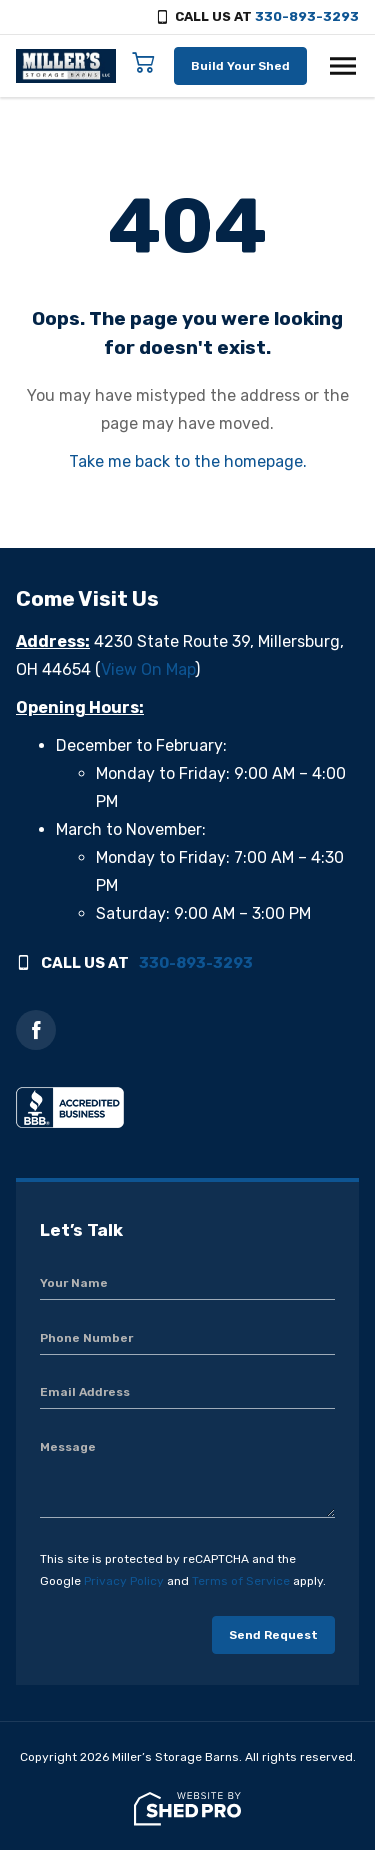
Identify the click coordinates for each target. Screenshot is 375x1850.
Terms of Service (241, 1581)
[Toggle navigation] (343, 66)
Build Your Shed (240, 66)
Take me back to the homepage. (188, 461)
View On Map (148, 669)
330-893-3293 (307, 16)
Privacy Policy (124, 1581)
